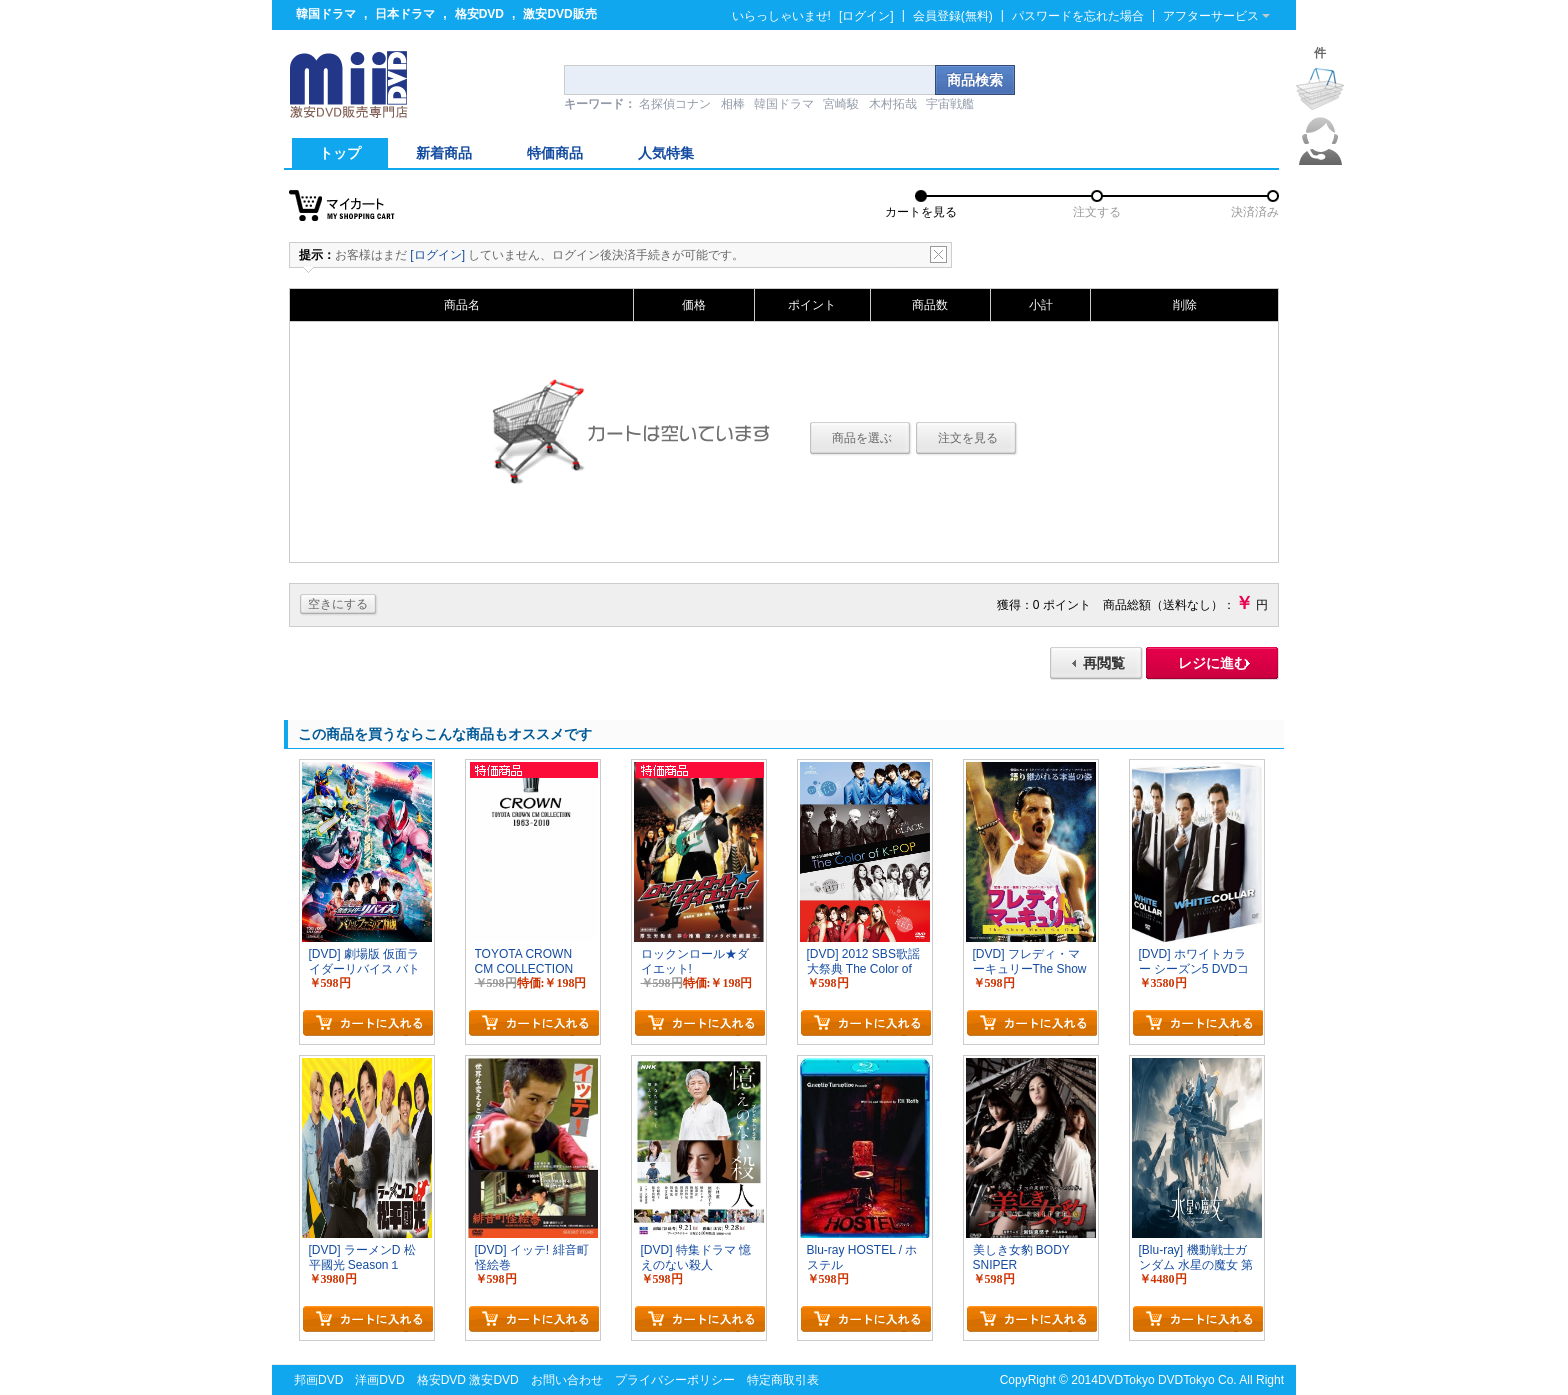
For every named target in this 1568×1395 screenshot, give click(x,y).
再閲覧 (1104, 663)
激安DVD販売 (559, 14)
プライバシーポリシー (675, 1380)
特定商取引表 (783, 1380)
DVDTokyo (1126, 1380)
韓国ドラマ (326, 14)
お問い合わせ (567, 1380)
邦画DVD (318, 1380)
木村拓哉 (893, 104)
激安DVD (493, 1380)
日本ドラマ (405, 14)
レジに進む (1213, 663)
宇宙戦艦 (950, 104)
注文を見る (968, 438)
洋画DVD (379, 1380)
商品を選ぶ (862, 438)
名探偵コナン (675, 104)
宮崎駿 (841, 104)
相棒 (733, 104)
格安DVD (479, 14)
